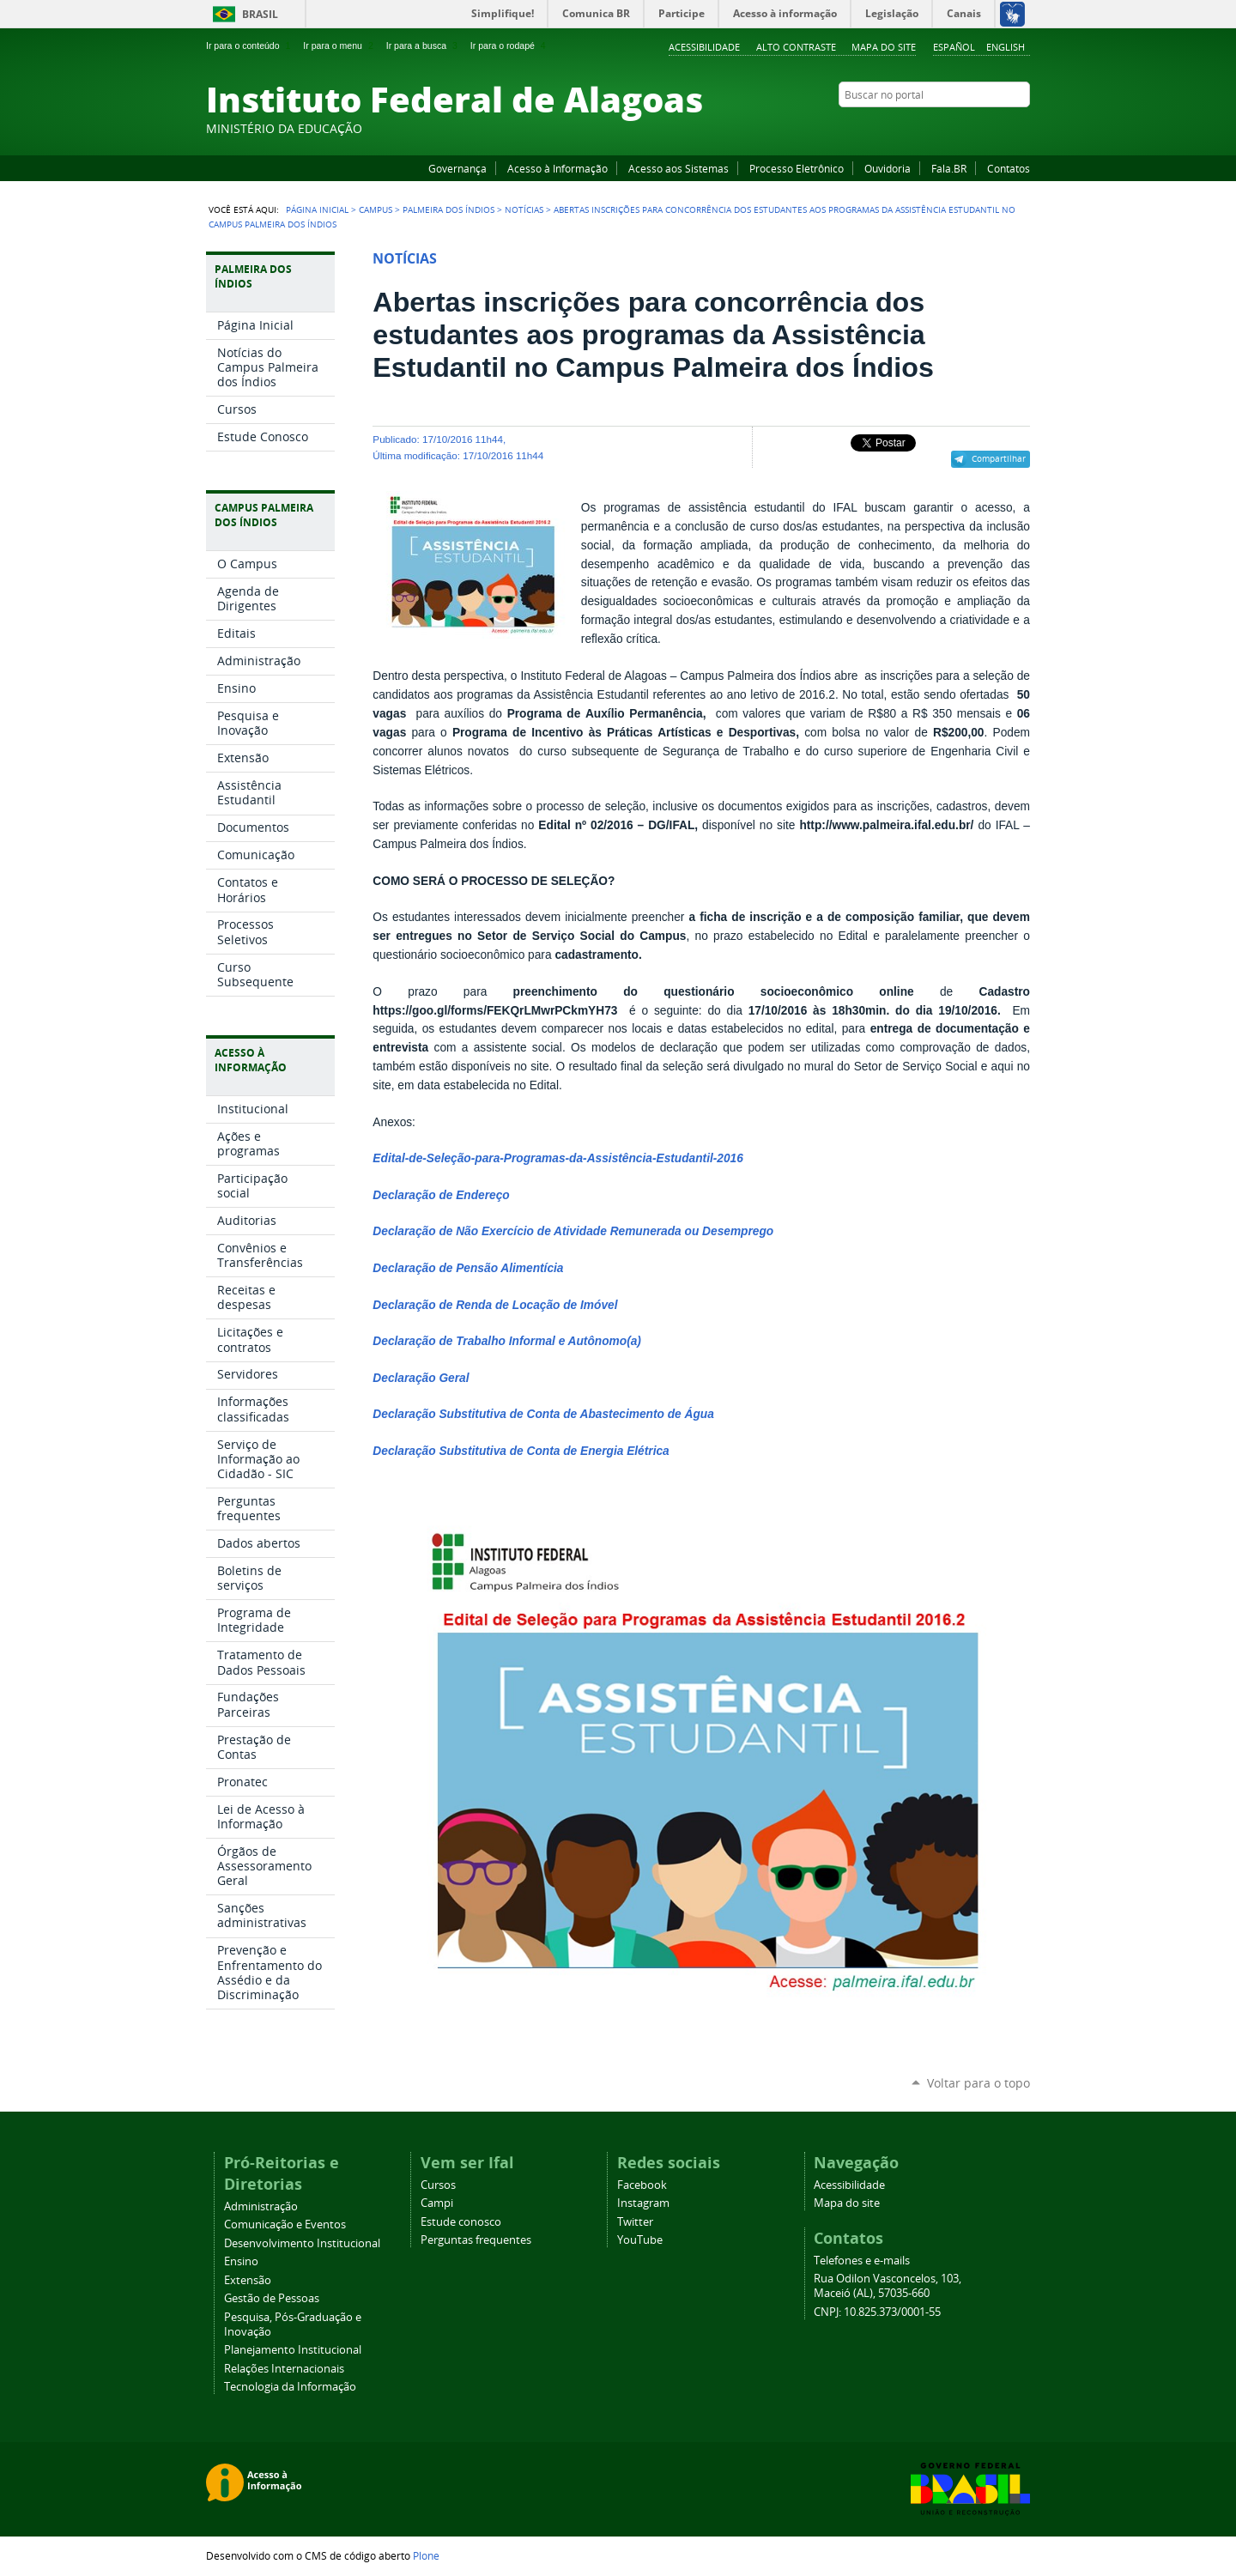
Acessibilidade (704, 46)
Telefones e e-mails (862, 2260)
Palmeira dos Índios (448, 209)
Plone (426, 2555)
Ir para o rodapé (509, 45)
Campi (437, 2203)
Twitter (1000, 127)
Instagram (978, 127)
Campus (375, 209)
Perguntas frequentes (476, 2240)
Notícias (524, 209)
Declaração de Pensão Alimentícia (468, 1268)
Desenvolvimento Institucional (302, 2243)
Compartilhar (999, 458)
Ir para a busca (423, 45)
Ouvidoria (887, 168)
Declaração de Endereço (441, 1195)
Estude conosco (461, 2222)
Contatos (1008, 168)
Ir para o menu (339, 45)
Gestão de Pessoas (271, 2298)
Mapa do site (883, 46)
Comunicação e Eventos (285, 2224)
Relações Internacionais (284, 2368)
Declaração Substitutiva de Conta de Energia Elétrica (521, 1451)
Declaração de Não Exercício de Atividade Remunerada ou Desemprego (573, 1231)
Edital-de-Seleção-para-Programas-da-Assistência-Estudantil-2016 (558, 1158)
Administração (261, 2206)
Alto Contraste (796, 46)
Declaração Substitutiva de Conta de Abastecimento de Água (543, 1414)
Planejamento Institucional (292, 2350)
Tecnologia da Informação (290, 2386)
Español (954, 46)
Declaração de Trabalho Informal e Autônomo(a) (507, 1341)
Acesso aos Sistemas (678, 168)
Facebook (935, 127)
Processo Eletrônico (796, 168)
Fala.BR (948, 168)
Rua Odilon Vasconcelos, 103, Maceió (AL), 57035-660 (887, 2285)
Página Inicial (317, 209)
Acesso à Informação (557, 168)
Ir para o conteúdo (250, 45)
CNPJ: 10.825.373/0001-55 (877, 2312)
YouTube (957, 127)
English (1005, 46)
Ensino (241, 2261)
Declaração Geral (421, 1378)
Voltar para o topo (978, 2083)
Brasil (260, 14)
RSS (1021, 127)
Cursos (438, 2185)
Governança (457, 168)
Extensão (247, 2280)
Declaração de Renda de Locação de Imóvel (495, 1305)
